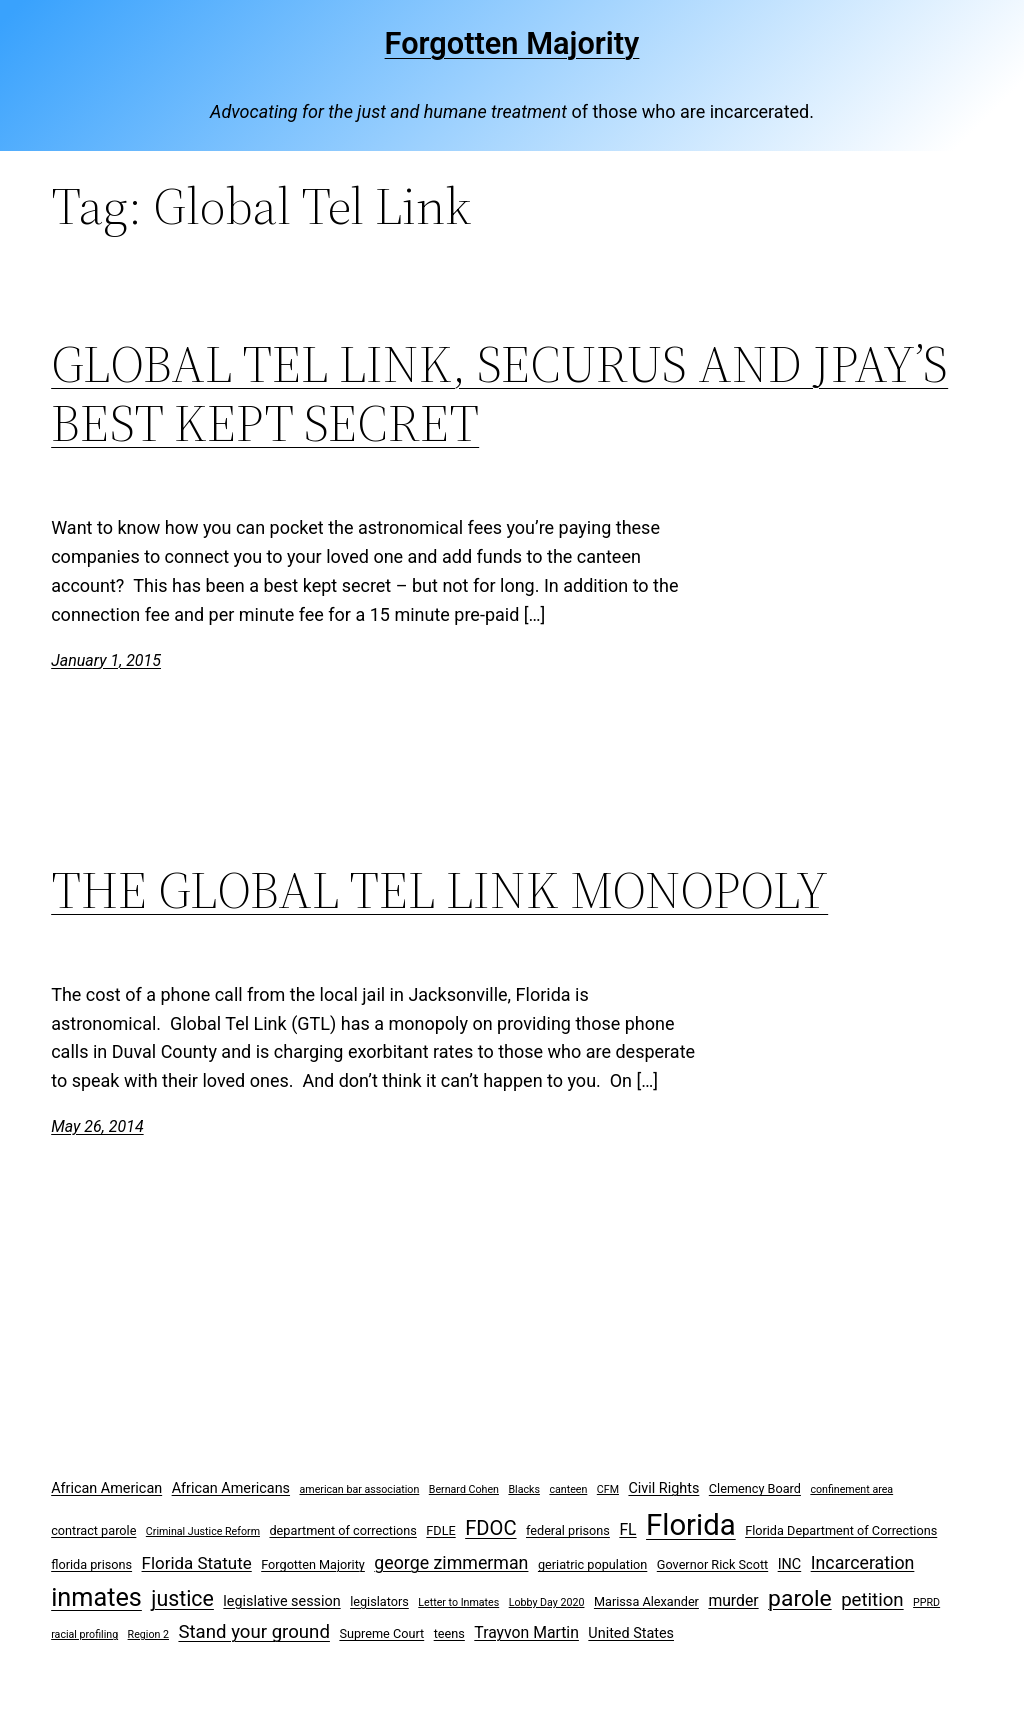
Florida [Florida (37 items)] (691, 1525)
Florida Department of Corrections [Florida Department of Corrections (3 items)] (841, 1530)
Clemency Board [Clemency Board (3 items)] (755, 1488)
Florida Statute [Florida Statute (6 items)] (197, 1563)
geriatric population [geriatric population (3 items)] (592, 1564)
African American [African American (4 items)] (106, 1488)
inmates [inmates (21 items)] (96, 1597)
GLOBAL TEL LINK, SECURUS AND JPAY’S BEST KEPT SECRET (499, 394)
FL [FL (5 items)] (627, 1529)
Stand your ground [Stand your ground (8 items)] (253, 1632)
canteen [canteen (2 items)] (568, 1489)
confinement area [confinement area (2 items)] (851, 1489)
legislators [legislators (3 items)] (379, 1601)
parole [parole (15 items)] (800, 1598)
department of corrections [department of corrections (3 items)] (342, 1530)
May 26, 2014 (97, 1126)
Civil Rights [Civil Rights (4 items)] (663, 1488)
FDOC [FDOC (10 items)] (490, 1528)
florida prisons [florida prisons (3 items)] (91, 1564)
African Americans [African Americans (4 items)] (231, 1488)
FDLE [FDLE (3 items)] (440, 1530)
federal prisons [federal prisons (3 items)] (568, 1530)
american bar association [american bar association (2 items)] (360, 1489)
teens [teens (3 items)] (449, 1633)
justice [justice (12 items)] (182, 1598)
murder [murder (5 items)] (733, 1600)
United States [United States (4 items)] (631, 1633)
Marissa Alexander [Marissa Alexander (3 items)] (646, 1601)
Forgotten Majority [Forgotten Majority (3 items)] (313, 1564)
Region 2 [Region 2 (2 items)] (148, 1634)
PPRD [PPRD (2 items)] (926, 1602)
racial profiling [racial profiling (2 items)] (84, 1634)
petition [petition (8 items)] (872, 1600)
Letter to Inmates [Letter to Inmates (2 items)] (458, 1602)
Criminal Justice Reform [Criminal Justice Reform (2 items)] (203, 1531)
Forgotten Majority (512, 43)
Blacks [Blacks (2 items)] (524, 1489)
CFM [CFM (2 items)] (608, 1489)
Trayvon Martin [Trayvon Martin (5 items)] (526, 1632)
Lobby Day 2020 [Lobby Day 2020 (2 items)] (547, 1602)
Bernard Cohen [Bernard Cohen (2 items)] (464, 1489)
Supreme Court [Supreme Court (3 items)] (381, 1633)
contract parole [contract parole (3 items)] (93, 1530)
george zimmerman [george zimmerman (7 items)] (451, 1562)
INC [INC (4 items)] (790, 1564)
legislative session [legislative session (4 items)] (281, 1601)
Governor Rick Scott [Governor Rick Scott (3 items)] (712, 1564)
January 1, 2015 (106, 660)
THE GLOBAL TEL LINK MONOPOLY (439, 890)
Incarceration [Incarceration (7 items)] (863, 1562)
